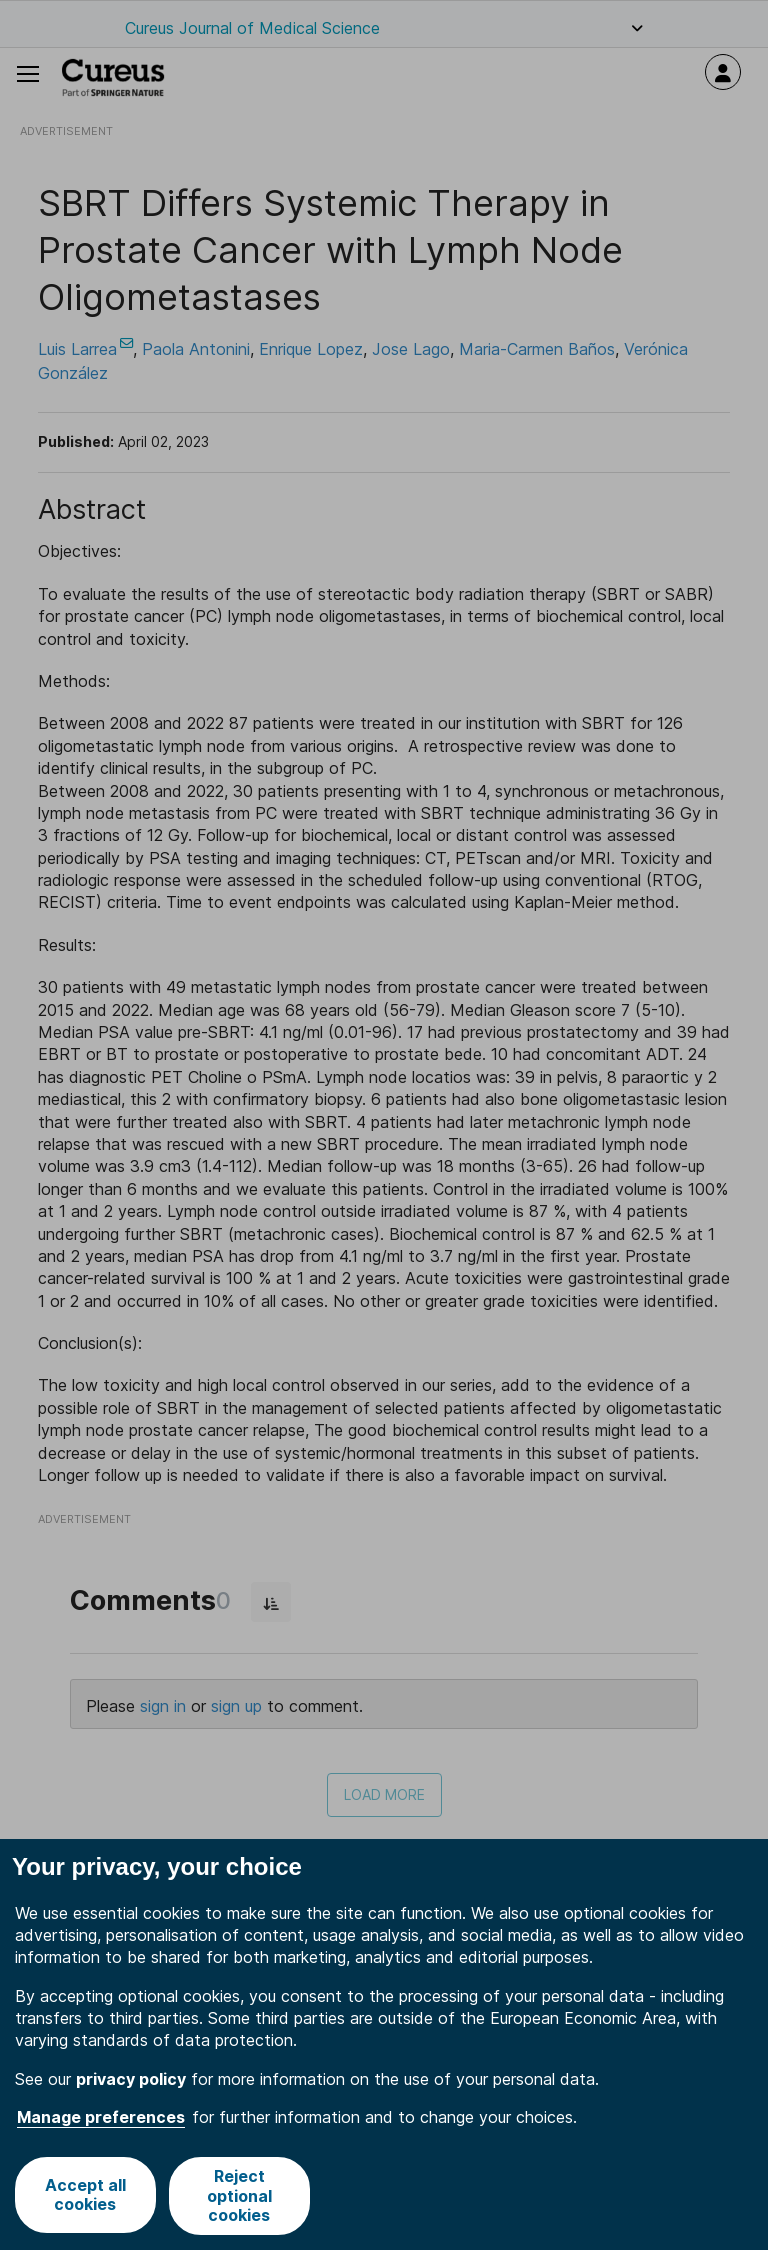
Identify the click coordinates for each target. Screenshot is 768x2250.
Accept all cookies (84, 2195)
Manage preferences (101, 2117)
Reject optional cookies (239, 2195)
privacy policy (131, 2079)
